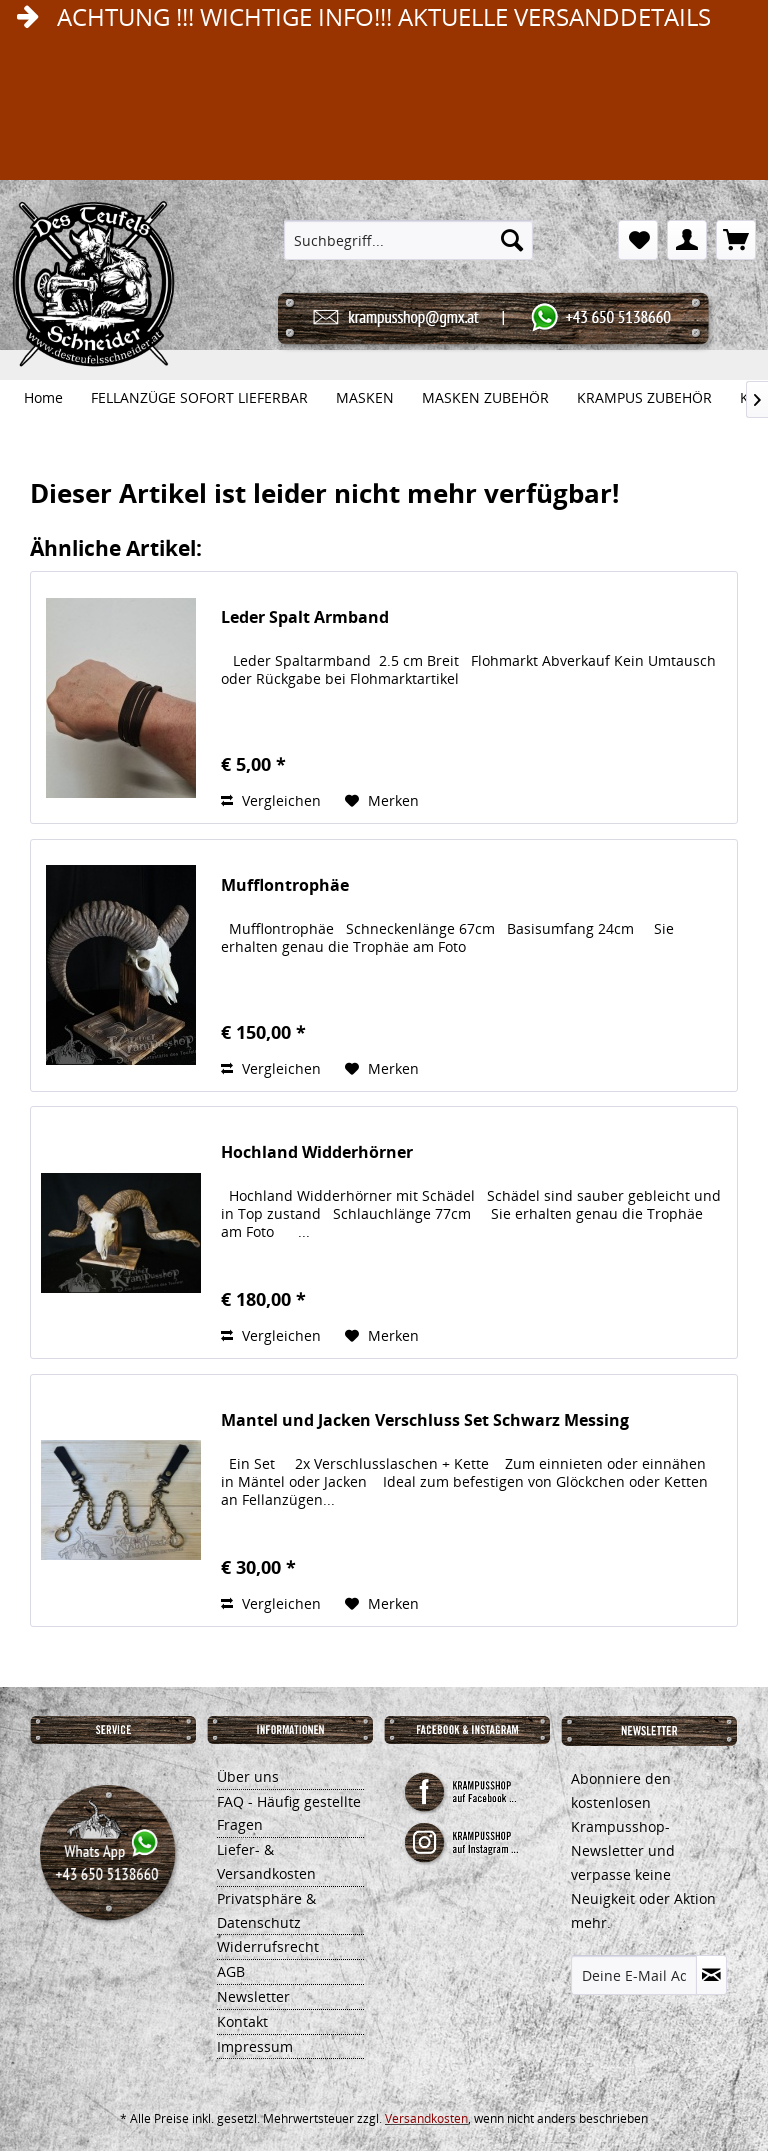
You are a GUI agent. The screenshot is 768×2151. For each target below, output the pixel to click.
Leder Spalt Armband (305, 617)
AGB (231, 1971)
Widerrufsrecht (268, 1946)
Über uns (248, 1776)
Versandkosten (426, 2118)
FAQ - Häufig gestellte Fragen (289, 1813)
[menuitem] (409, 240)
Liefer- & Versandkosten (266, 1861)
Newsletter (253, 1996)
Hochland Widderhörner (317, 1152)
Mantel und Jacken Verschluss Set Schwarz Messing (425, 1420)
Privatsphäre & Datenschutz (266, 1910)
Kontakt (242, 2021)
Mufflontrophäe (285, 885)
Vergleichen (271, 800)
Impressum (255, 2046)
